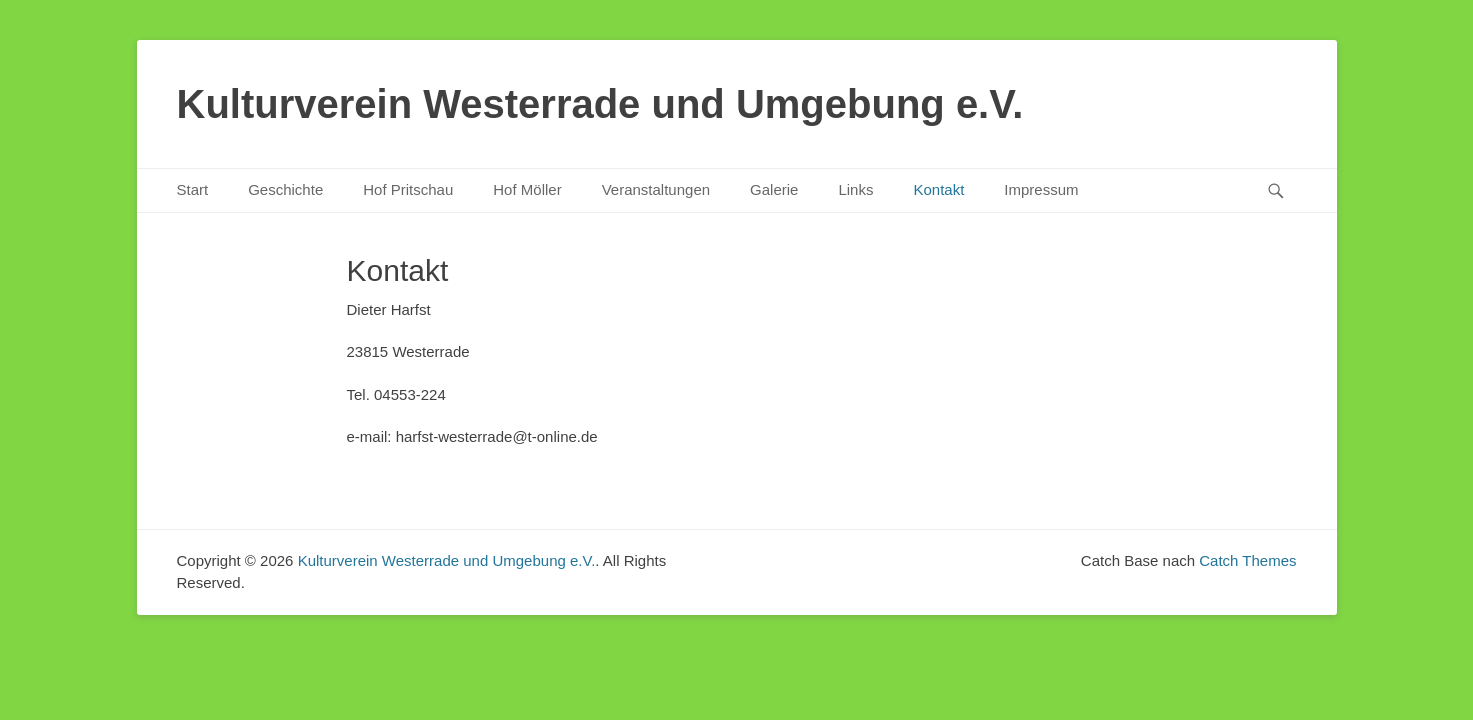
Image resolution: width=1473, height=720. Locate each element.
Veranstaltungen (656, 189)
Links (855, 189)
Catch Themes (1247, 560)
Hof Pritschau (408, 189)
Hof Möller (527, 189)
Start (193, 189)
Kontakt (938, 189)
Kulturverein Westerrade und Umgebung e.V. (600, 104)
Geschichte (285, 189)
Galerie (774, 189)
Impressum (1041, 189)
